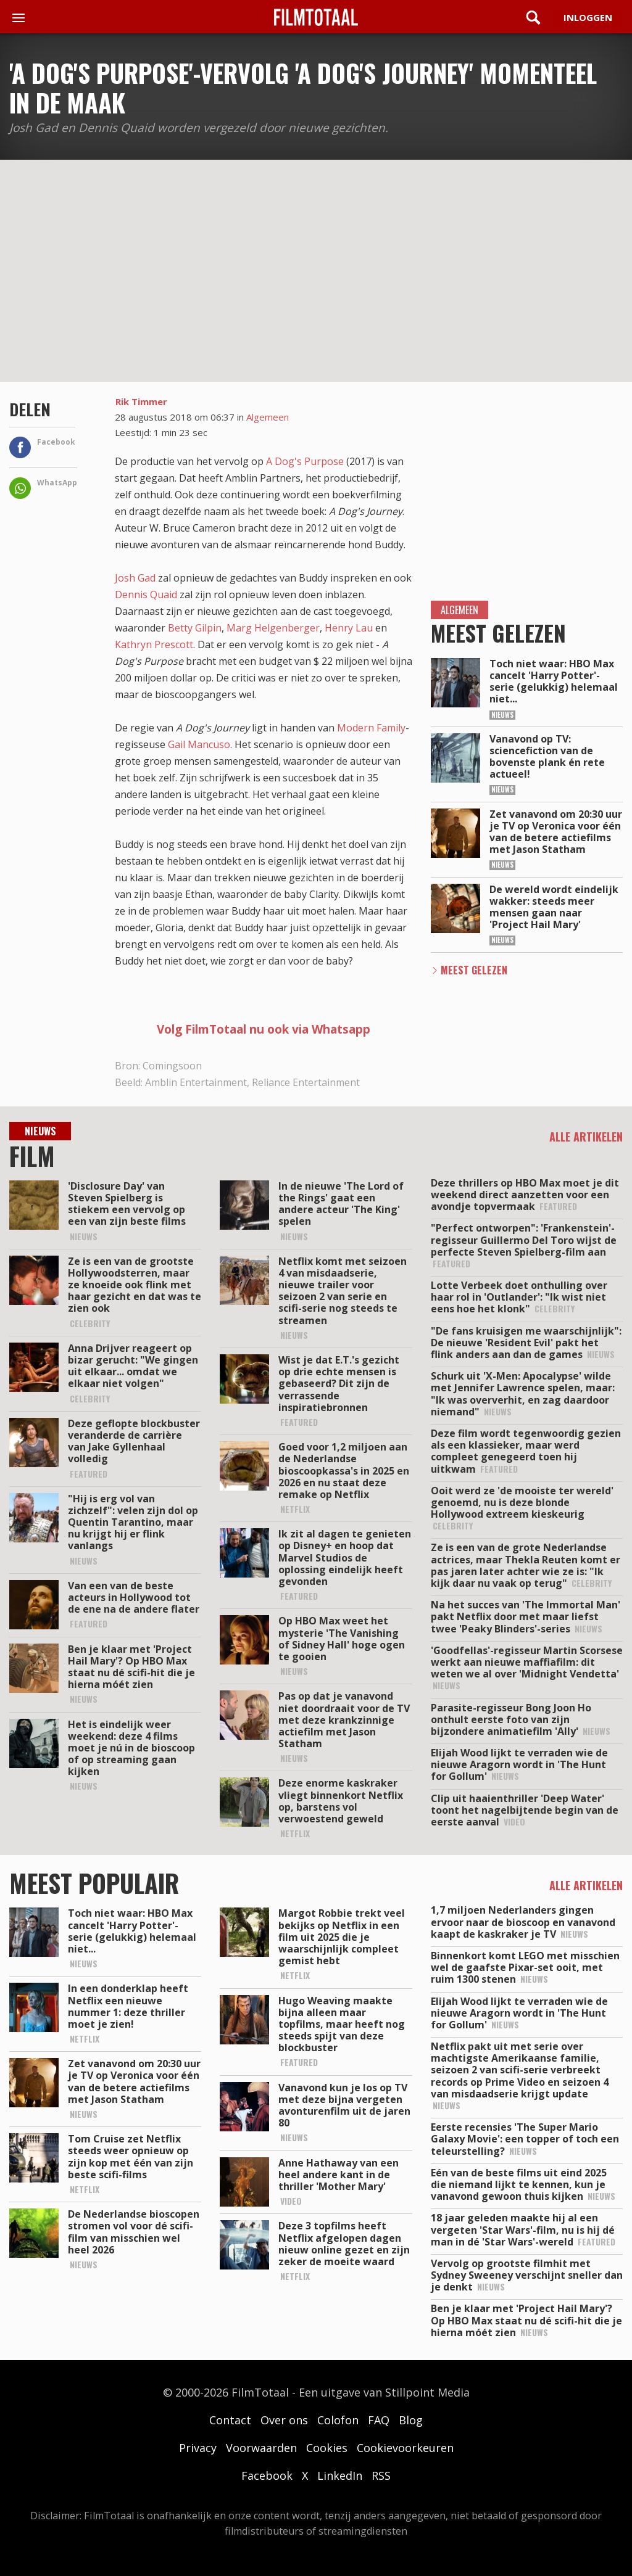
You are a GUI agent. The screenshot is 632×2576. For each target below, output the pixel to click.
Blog (411, 2420)
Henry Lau (349, 628)
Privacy (198, 2447)
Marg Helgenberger (273, 628)
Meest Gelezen (474, 970)
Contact (230, 2420)
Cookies (326, 2447)
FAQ (378, 2420)
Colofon (338, 2420)
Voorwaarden (261, 2447)
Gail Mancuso (199, 744)
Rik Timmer (141, 401)
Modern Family (371, 728)
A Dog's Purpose (305, 461)
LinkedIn (339, 2475)
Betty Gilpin (195, 628)
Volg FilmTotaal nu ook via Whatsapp (263, 1029)
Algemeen (267, 417)
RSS (381, 2475)
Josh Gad (135, 578)
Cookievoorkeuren (405, 2447)
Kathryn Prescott (154, 644)
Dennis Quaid (146, 594)
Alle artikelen (586, 1137)
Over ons (284, 2420)
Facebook (267, 2475)
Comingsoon (172, 1065)
